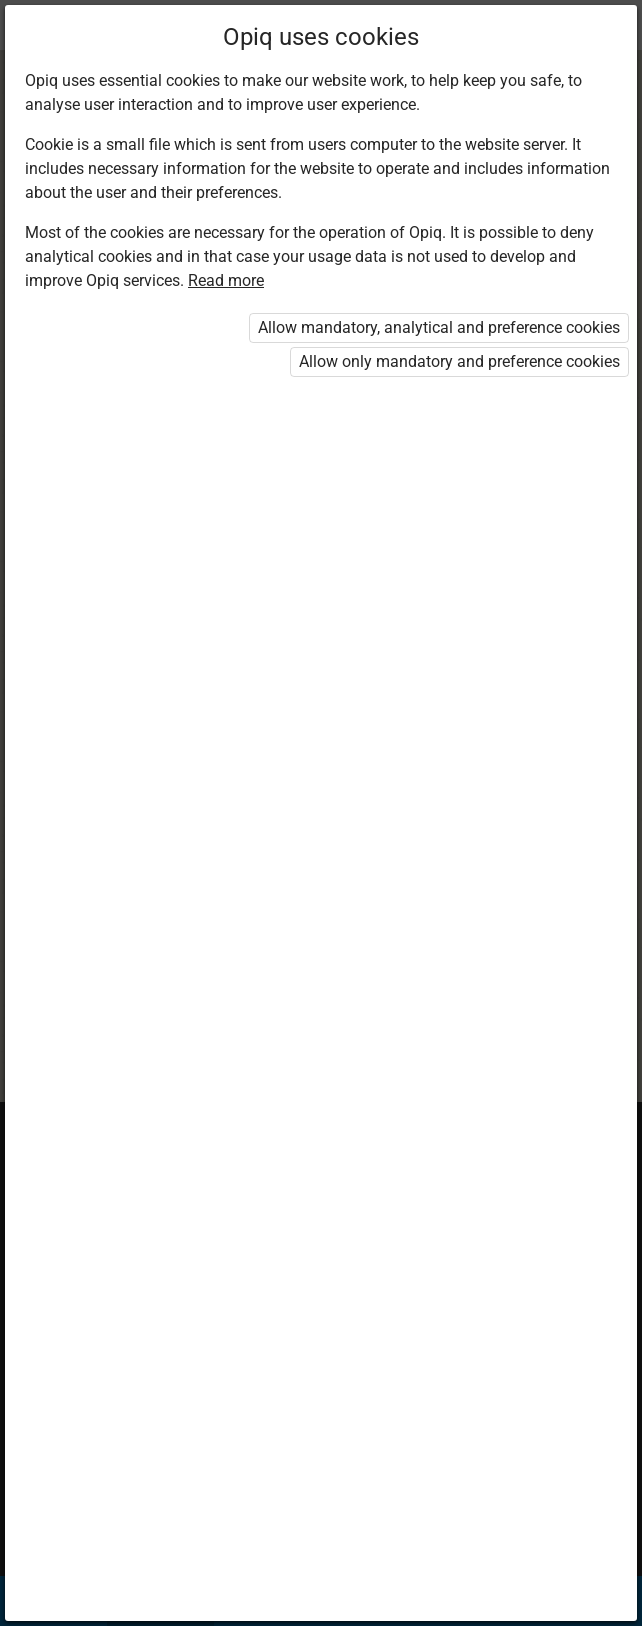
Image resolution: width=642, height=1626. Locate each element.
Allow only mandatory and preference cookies (459, 361)
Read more (226, 280)
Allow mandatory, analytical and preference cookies (439, 327)
